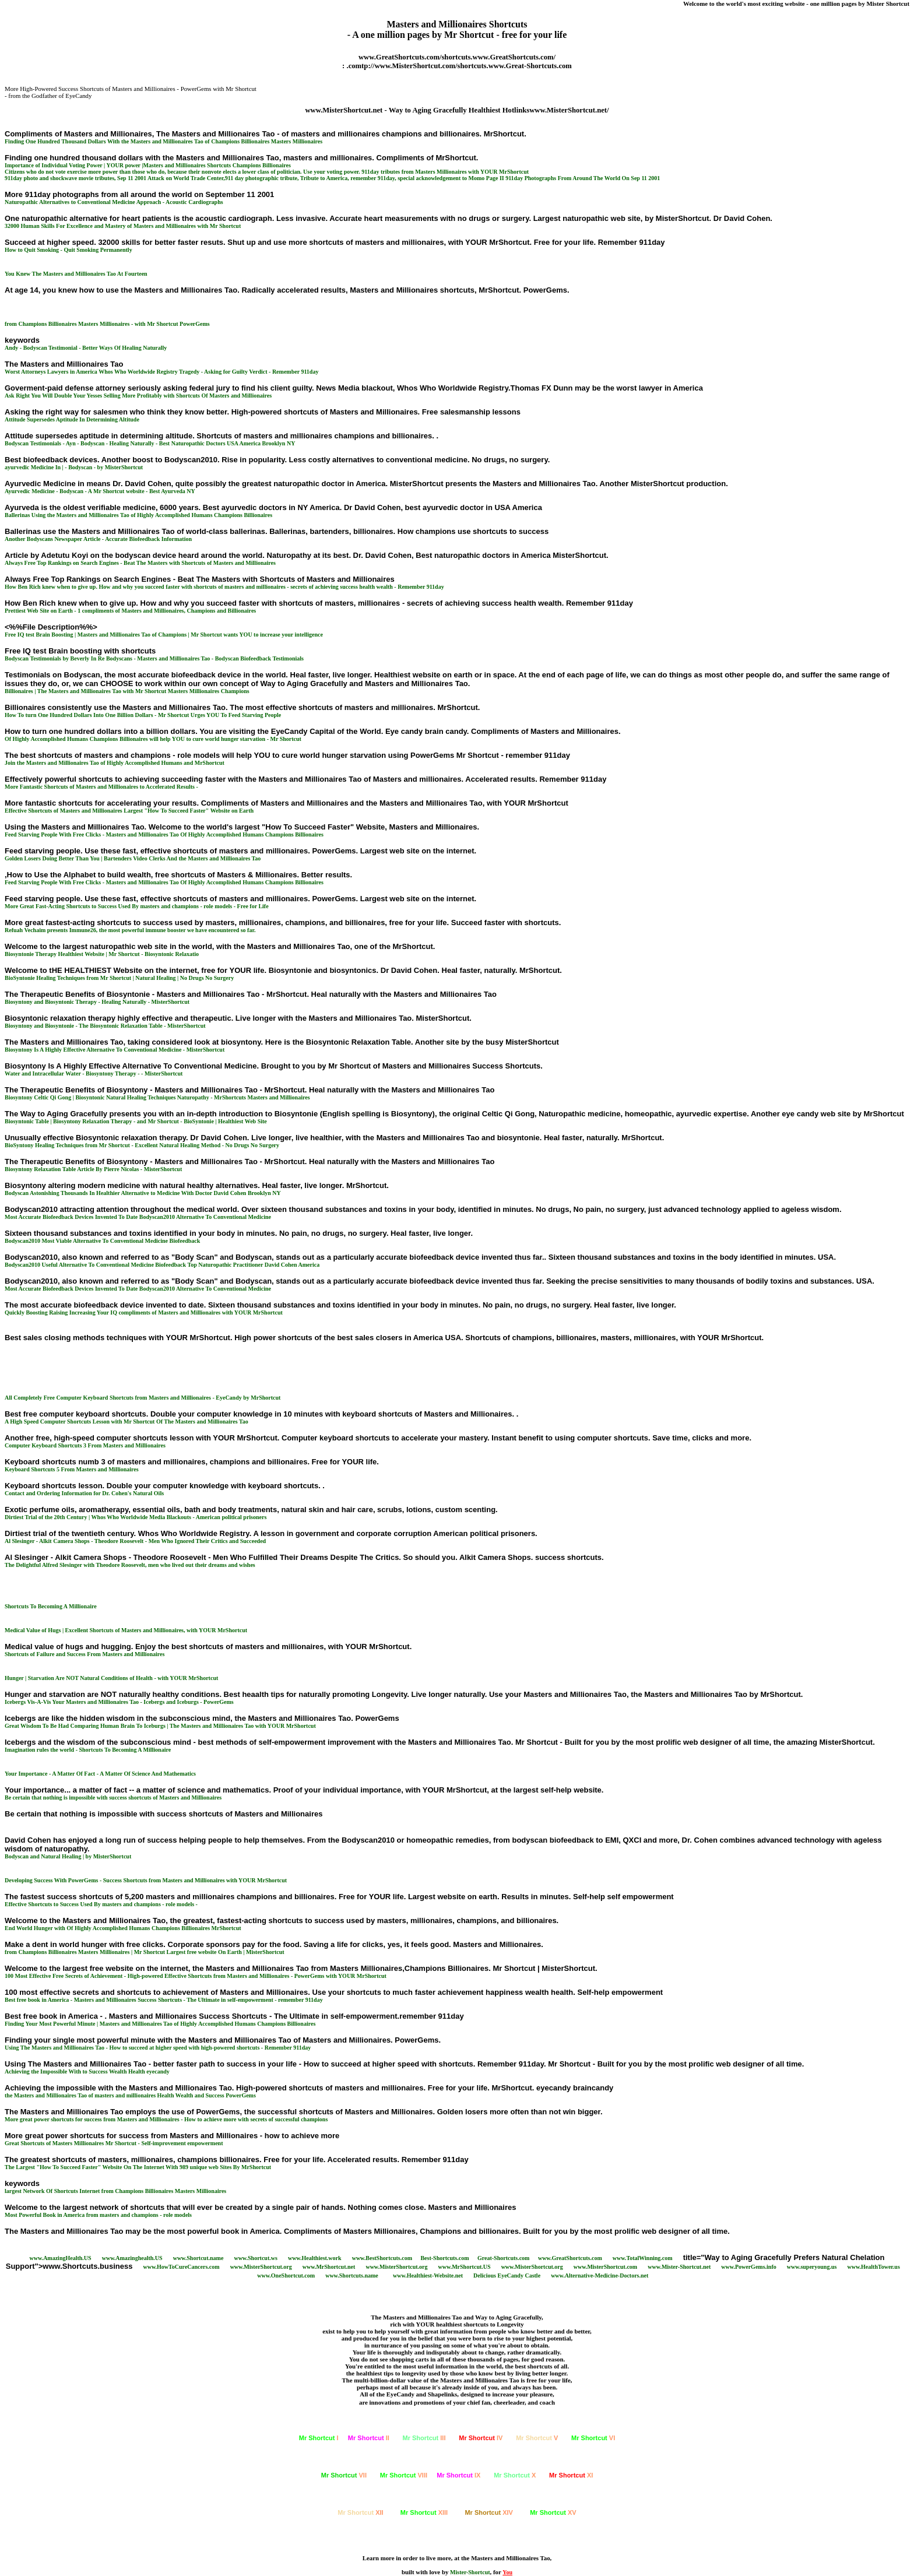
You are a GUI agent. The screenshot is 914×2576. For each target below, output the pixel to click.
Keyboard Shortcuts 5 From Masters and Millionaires (72, 1469)
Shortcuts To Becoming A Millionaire (51, 1606)
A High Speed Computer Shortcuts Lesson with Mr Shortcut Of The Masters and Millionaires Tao (126, 1421)
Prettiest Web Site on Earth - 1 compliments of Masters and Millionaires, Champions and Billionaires (130, 610)
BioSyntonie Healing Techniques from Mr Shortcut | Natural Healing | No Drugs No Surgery (119, 978)
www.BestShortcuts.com (382, 2258)
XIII (424, 2512)
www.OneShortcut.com (286, 2275)
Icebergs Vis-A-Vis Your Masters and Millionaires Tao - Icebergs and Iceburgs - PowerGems (119, 1702)
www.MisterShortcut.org (261, 2267)
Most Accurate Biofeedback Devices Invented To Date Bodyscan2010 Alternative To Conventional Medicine (138, 1217)
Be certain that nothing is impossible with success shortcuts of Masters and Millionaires (113, 1797)
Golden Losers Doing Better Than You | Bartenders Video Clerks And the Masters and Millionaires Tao (133, 858)
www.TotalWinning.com (643, 2258)
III (424, 2437)
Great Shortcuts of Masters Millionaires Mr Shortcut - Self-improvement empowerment (114, 2143)
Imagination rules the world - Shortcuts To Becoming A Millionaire (88, 1749)
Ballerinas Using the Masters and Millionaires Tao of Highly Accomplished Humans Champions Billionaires (138, 515)
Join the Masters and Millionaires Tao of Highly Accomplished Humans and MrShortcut (114, 763)
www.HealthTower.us (873, 2267)
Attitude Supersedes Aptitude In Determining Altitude (72, 419)
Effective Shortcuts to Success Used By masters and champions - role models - (101, 1904)
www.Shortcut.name (198, 2258)
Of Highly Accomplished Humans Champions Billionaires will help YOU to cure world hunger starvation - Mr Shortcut (153, 739)
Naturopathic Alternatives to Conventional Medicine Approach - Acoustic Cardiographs (114, 202)
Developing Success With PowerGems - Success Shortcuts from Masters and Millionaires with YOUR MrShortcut (146, 1880)
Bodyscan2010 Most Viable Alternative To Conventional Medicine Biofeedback (102, 1241)
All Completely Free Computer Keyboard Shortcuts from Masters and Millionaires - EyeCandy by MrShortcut (142, 1397)
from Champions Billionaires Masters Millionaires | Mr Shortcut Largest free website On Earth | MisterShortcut (144, 1952)
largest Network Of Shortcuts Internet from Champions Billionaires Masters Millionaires (115, 2191)
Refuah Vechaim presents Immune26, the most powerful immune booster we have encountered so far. (130, 930)
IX (458, 2475)
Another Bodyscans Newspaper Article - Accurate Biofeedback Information (98, 539)
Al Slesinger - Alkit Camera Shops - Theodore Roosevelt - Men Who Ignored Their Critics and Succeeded (135, 1541)
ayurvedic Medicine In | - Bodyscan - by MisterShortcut (74, 467)
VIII (403, 2475)
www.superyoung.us (812, 2267)
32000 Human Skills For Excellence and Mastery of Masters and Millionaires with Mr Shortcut (123, 226)
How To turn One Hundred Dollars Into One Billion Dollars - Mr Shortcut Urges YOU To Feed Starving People (143, 715)
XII (360, 2512)
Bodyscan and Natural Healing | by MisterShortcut (68, 1856)
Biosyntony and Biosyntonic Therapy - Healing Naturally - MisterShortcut (97, 1002)
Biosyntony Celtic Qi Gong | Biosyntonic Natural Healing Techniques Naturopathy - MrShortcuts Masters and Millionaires (157, 1097)
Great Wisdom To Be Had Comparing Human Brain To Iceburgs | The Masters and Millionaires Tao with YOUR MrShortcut (160, 1726)
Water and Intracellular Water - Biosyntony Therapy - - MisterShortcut (93, 1073)
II (368, 2437)
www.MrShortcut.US (464, 2267)
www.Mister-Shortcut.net (679, 2267)
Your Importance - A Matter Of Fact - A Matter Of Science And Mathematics (100, 1773)
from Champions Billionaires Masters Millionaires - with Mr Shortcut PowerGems (107, 324)
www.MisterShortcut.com (605, 2267)
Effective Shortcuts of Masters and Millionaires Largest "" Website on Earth (129, 810)
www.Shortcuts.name (351, 2275)
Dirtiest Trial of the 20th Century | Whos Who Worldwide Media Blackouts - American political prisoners (135, 1517)
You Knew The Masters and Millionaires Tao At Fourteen (76, 273)
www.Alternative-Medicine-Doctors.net (599, 2275)
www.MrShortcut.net (329, 2267)
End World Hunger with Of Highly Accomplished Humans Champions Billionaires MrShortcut (123, 1928)
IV (480, 2437)
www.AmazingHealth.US (61, 2258)
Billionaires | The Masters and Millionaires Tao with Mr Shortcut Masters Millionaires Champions (127, 691)
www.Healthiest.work (315, 2258)
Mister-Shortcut (470, 2572)
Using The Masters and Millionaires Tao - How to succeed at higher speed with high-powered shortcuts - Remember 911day (158, 2047)
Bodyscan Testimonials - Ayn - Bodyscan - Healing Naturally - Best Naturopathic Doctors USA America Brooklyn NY (150, 443)
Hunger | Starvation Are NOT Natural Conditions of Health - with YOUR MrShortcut (111, 1678)
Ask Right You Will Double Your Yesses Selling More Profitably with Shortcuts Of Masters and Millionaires (138, 395)
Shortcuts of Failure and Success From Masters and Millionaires (84, 1654)
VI (593, 2437)
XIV (489, 2512)
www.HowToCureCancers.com (181, 2267)
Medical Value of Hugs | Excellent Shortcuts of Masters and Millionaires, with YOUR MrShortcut (126, 1630)
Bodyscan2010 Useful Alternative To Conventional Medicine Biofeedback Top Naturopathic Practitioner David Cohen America (162, 1264)
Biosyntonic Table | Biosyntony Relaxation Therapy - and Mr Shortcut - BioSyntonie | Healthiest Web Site (136, 1121)
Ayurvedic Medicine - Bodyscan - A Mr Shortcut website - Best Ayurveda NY (100, 491)
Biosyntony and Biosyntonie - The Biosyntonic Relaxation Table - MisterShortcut (105, 1025)
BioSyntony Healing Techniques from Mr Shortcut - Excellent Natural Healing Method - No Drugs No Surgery (142, 1145)
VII (344, 2475)
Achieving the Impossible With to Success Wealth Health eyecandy (87, 2071)
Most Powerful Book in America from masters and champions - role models (98, 2215)
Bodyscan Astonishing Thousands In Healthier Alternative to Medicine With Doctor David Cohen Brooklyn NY (143, 1193)
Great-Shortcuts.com (503, 2258)
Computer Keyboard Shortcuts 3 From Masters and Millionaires (85, 1445)
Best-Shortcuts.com (444, 2258)
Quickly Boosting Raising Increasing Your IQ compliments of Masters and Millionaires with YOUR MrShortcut (144, 1312)
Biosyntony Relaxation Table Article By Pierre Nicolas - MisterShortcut (93, 1169)
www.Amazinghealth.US (132, 2258)
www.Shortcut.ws (255, 2258)
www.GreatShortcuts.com (570, 2258)
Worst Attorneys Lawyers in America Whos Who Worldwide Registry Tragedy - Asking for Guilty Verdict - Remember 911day (161, 371)
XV (553, 2512)
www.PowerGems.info (748, 2267)
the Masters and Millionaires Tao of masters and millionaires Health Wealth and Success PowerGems (130, 2095)
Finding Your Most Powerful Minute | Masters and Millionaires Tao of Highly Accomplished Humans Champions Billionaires (160, 2023)
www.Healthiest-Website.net (428, 2275)
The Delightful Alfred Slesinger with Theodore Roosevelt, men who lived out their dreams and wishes (130, 1565)
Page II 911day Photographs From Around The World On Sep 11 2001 (573, 178)
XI (571, 2475)
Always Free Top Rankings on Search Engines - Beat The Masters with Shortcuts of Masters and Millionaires (140, 563)
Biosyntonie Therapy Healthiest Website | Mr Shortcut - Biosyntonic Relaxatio (102, 954)
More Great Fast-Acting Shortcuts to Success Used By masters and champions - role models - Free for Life (137, 906)
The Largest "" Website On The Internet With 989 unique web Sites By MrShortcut (138, 2167)
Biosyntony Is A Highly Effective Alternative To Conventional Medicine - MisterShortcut (114, 1049)
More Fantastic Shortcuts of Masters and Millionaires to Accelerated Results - (101, 786)
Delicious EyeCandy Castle (506, 2275)
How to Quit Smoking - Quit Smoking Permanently (68, 250)
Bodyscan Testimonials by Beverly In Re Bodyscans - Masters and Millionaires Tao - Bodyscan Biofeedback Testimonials (154, 658)
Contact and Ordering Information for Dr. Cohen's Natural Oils (84, 1493)
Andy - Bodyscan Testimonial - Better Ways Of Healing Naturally (86, 348)
